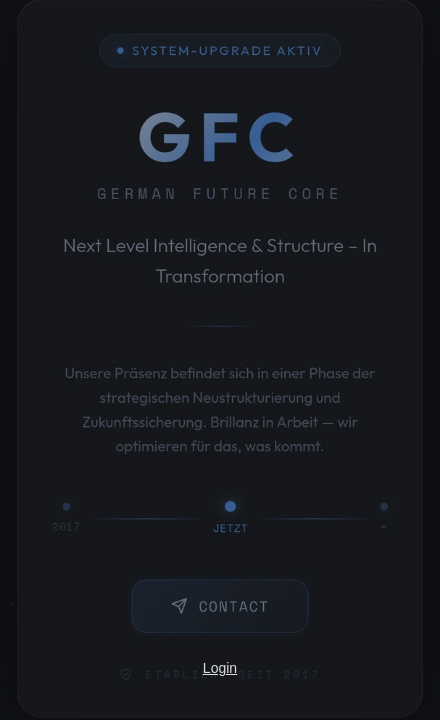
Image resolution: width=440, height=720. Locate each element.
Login (220, 668)
